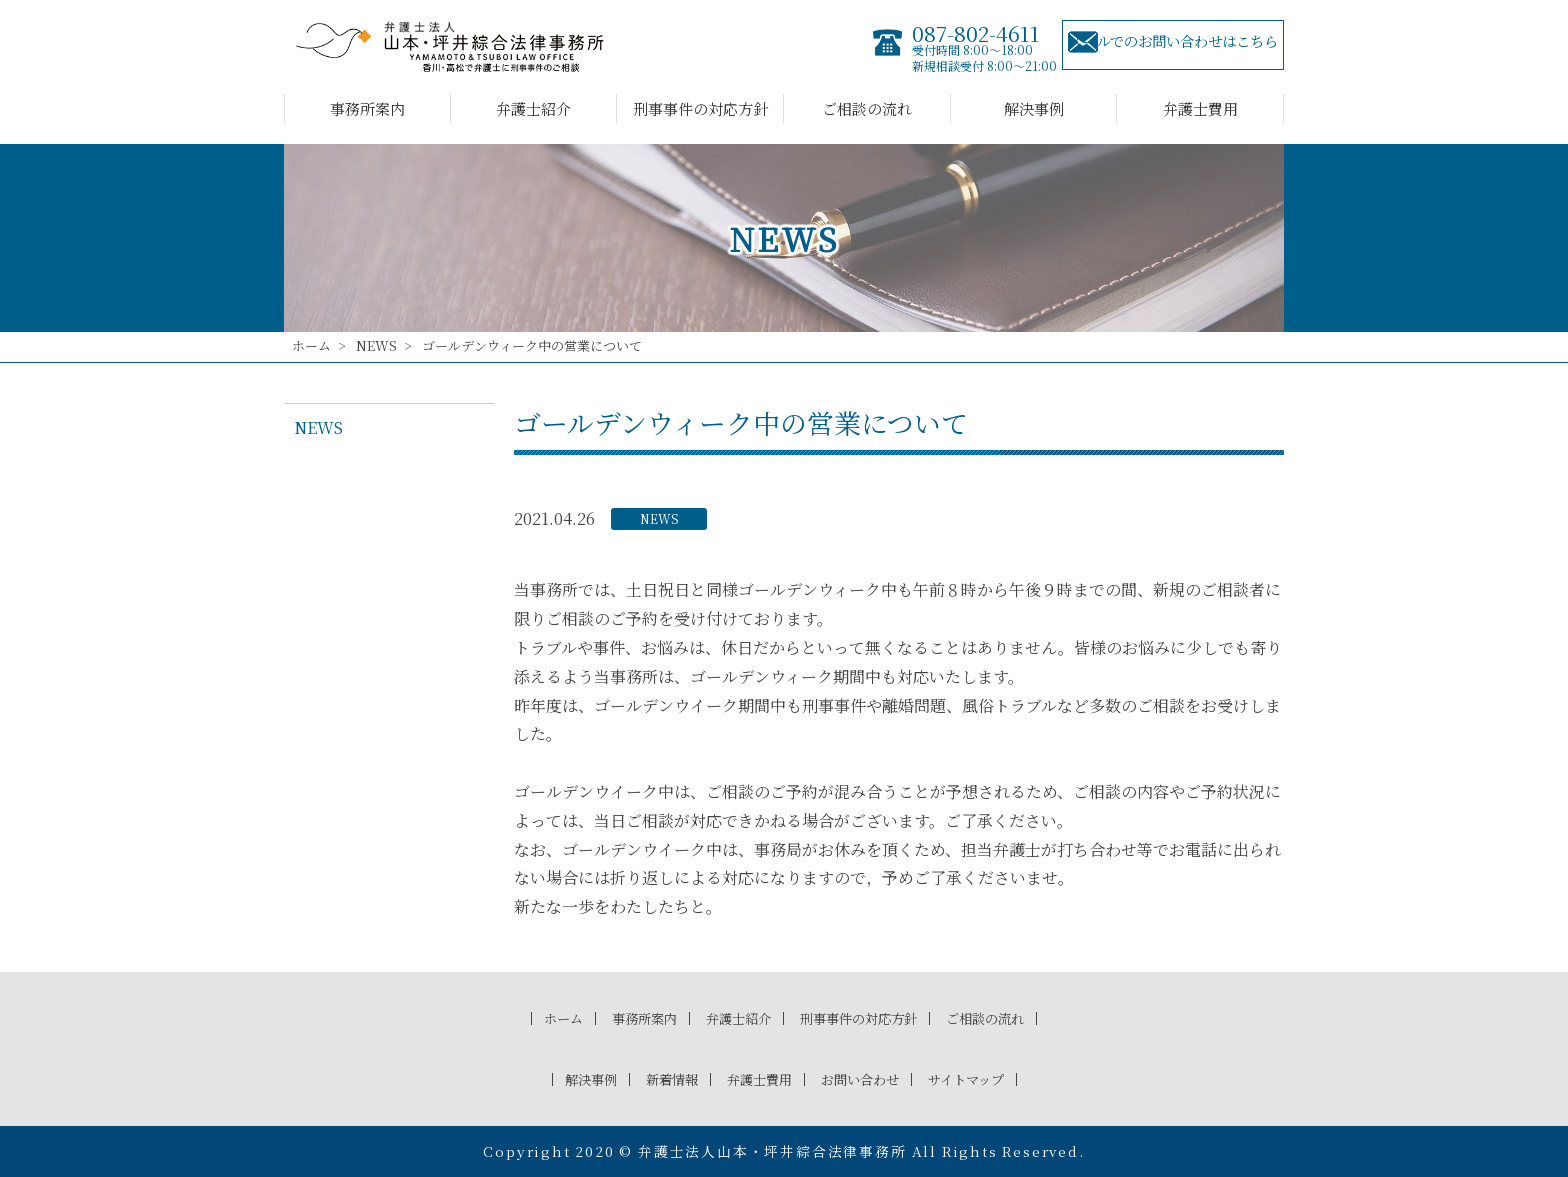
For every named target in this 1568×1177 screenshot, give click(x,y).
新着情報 (659, 1078)
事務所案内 (367, 108)
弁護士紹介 (533, 108)
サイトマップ (985, 1078)
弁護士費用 (1200, 108)
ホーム (311, 345)
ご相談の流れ (867, 108)
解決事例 (1034, 108)
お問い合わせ (867, 1078)
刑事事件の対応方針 (700, 108)
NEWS (376, 345)
